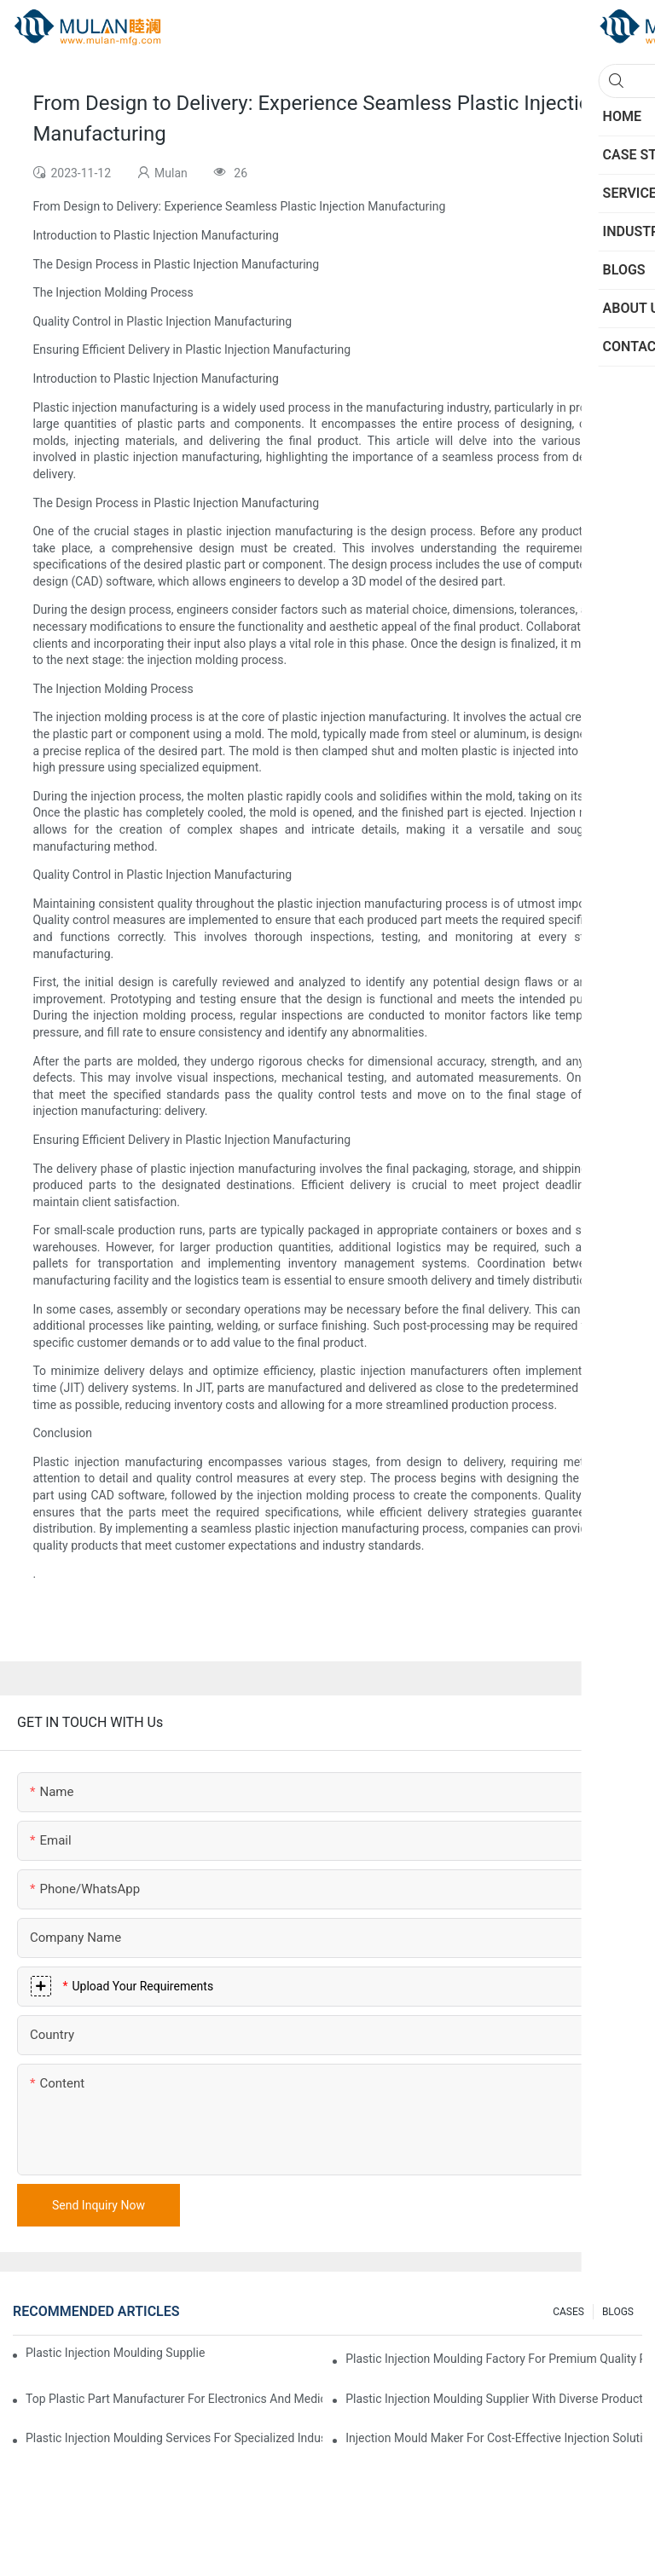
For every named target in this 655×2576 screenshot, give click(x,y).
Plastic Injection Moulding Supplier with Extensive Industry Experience (115, 2352)
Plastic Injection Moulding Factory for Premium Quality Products (493, 2358)
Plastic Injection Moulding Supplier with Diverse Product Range (493, 2399)
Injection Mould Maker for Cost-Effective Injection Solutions (493, 2438)
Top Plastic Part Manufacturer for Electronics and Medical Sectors (174, 2399)
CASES (568, 2312)
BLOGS (618, 2312)
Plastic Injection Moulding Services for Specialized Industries (174, 2438)
